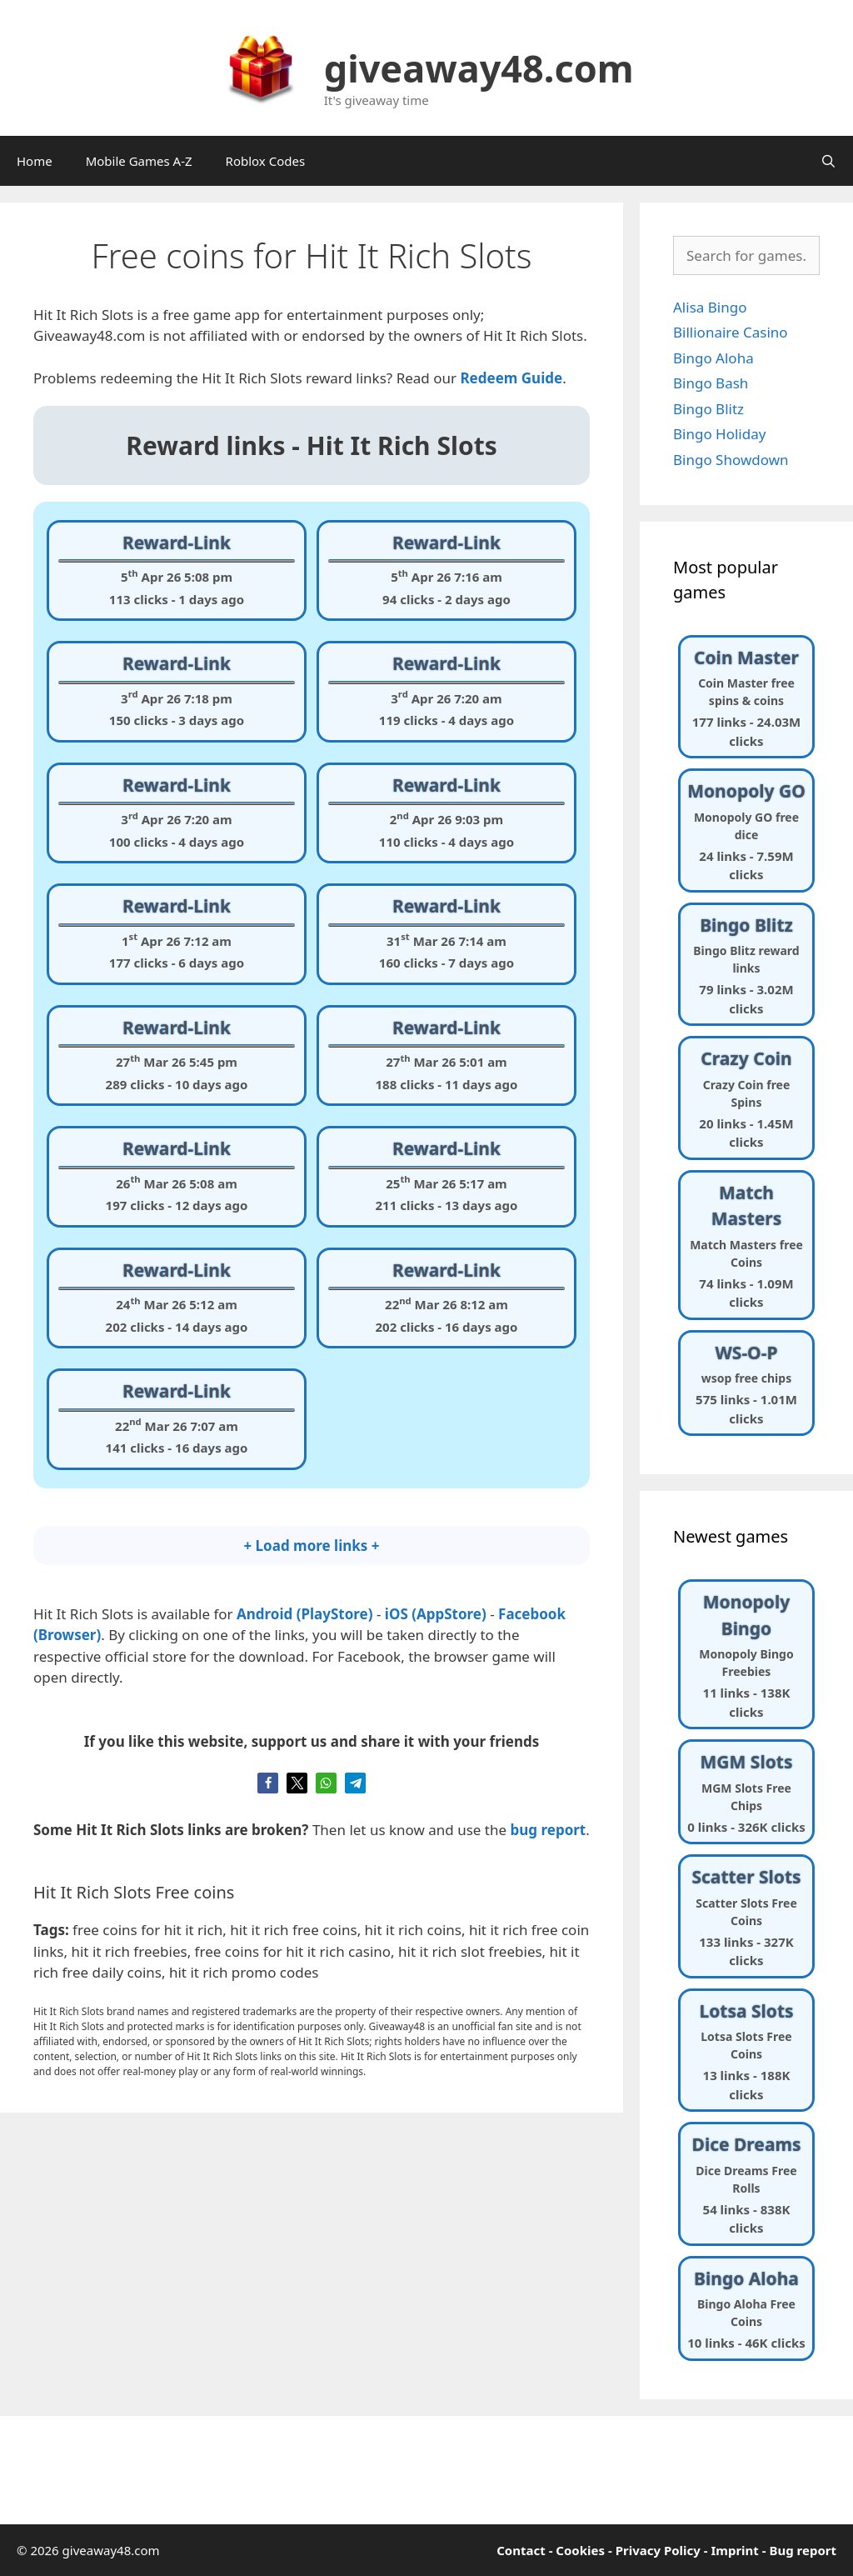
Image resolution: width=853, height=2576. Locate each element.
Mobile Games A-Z (139, 161)
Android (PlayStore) (305, 1613)
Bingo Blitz (708, 408)
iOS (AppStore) (435, 1613)
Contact (521, 2550)
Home (34, 161)
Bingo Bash (710, 383)
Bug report (802, 2550)
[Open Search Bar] (828, 161)
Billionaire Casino (730, 332)
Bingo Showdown (731, 459)
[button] (267, 1783)
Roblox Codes (266, 161)
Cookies (580, 2550)
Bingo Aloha (713, 358)
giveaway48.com (479, 68)
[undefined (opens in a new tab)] (511, 378)
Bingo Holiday (719, 433)
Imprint (734, 2550)
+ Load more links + (311, 1545)
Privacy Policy (658, 2550)
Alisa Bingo (709, 307)
